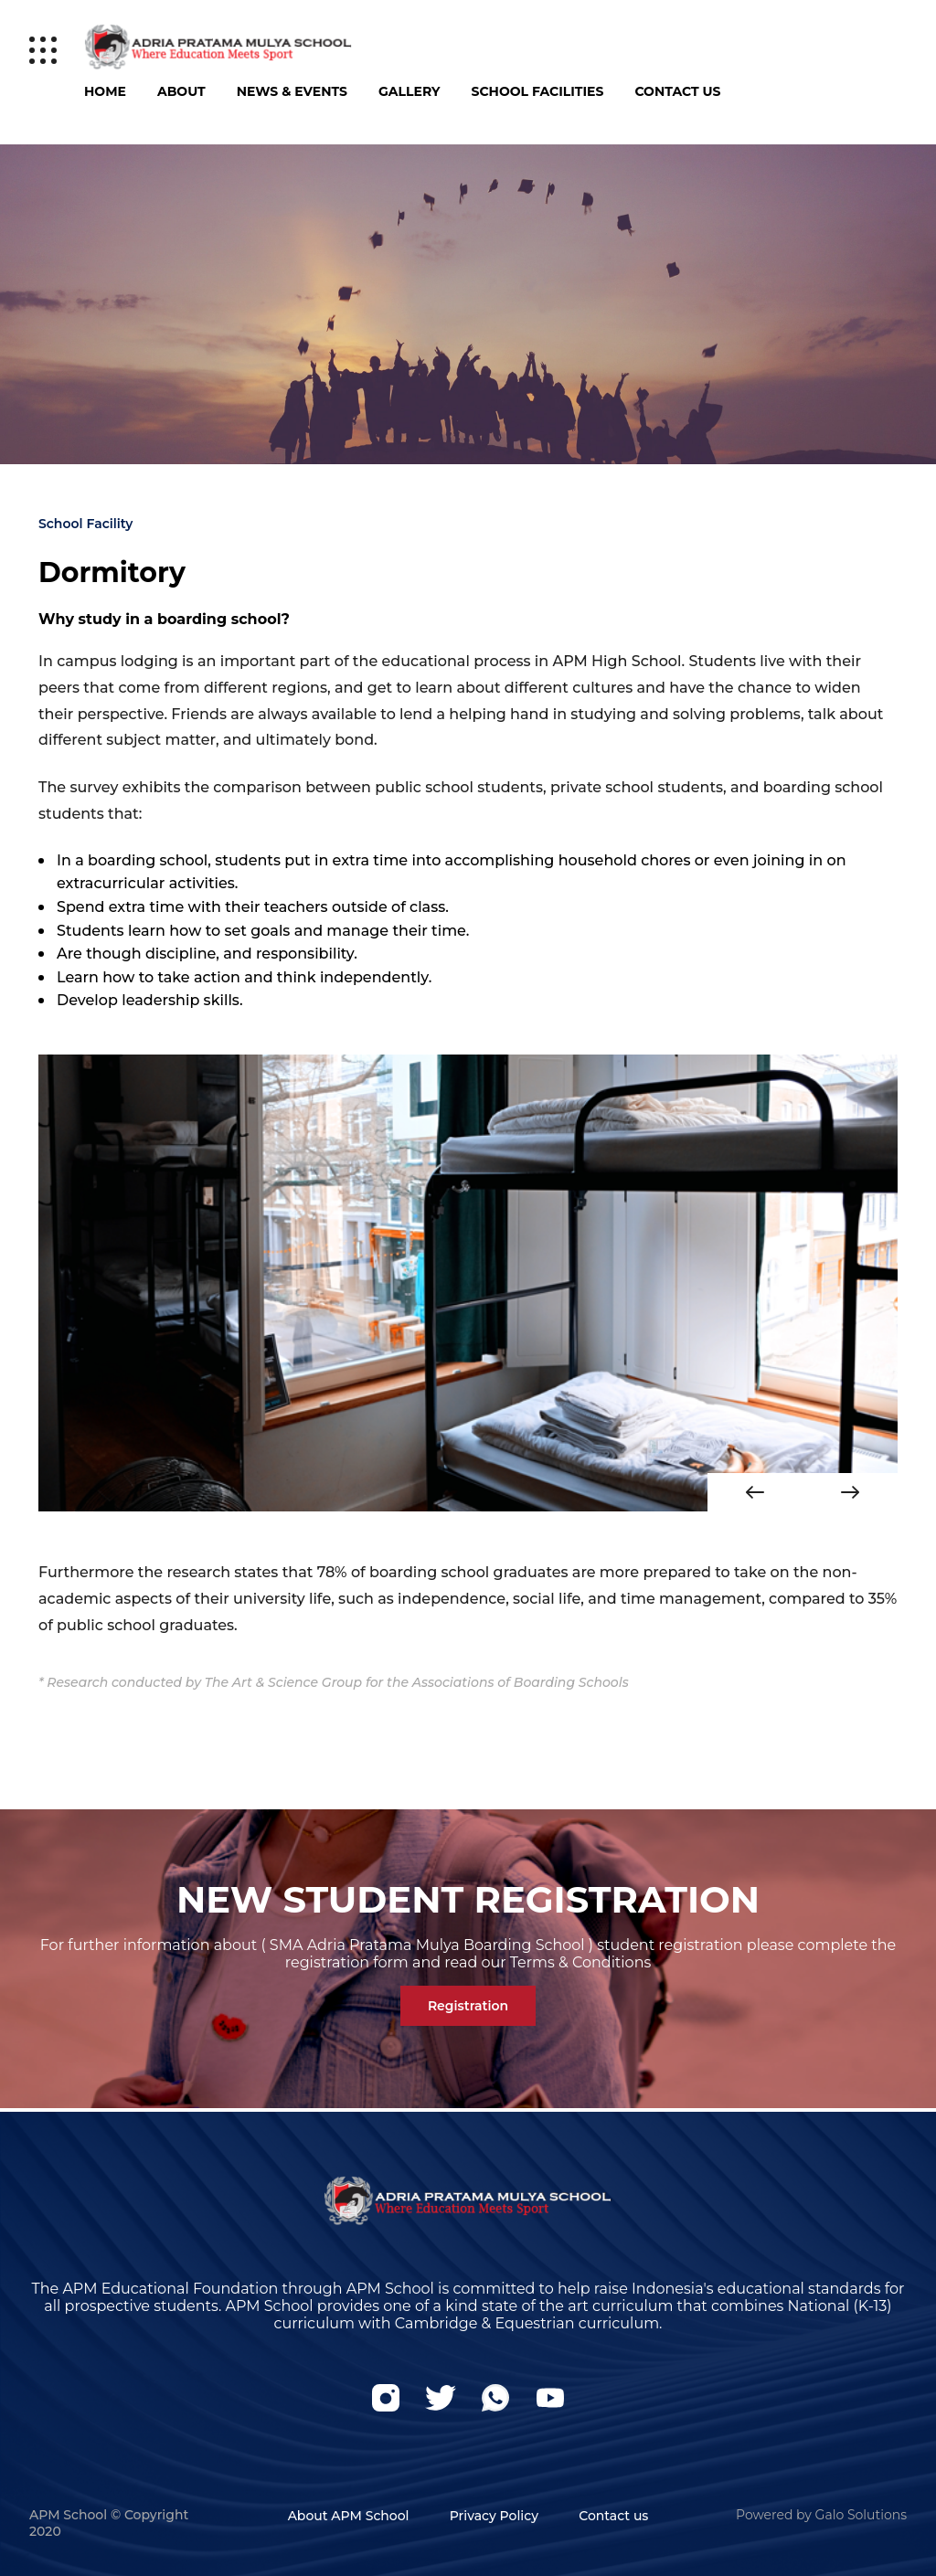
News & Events (292, 91)
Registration (468, 2006)
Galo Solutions (861, 2515)
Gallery (409, 91)
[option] (468, 1283)
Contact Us (677, 91)
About (181, 91)
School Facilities (538, 91)
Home (105, 91)
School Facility (85, 523)
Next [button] (849, 1492)
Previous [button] (755, 1492)
